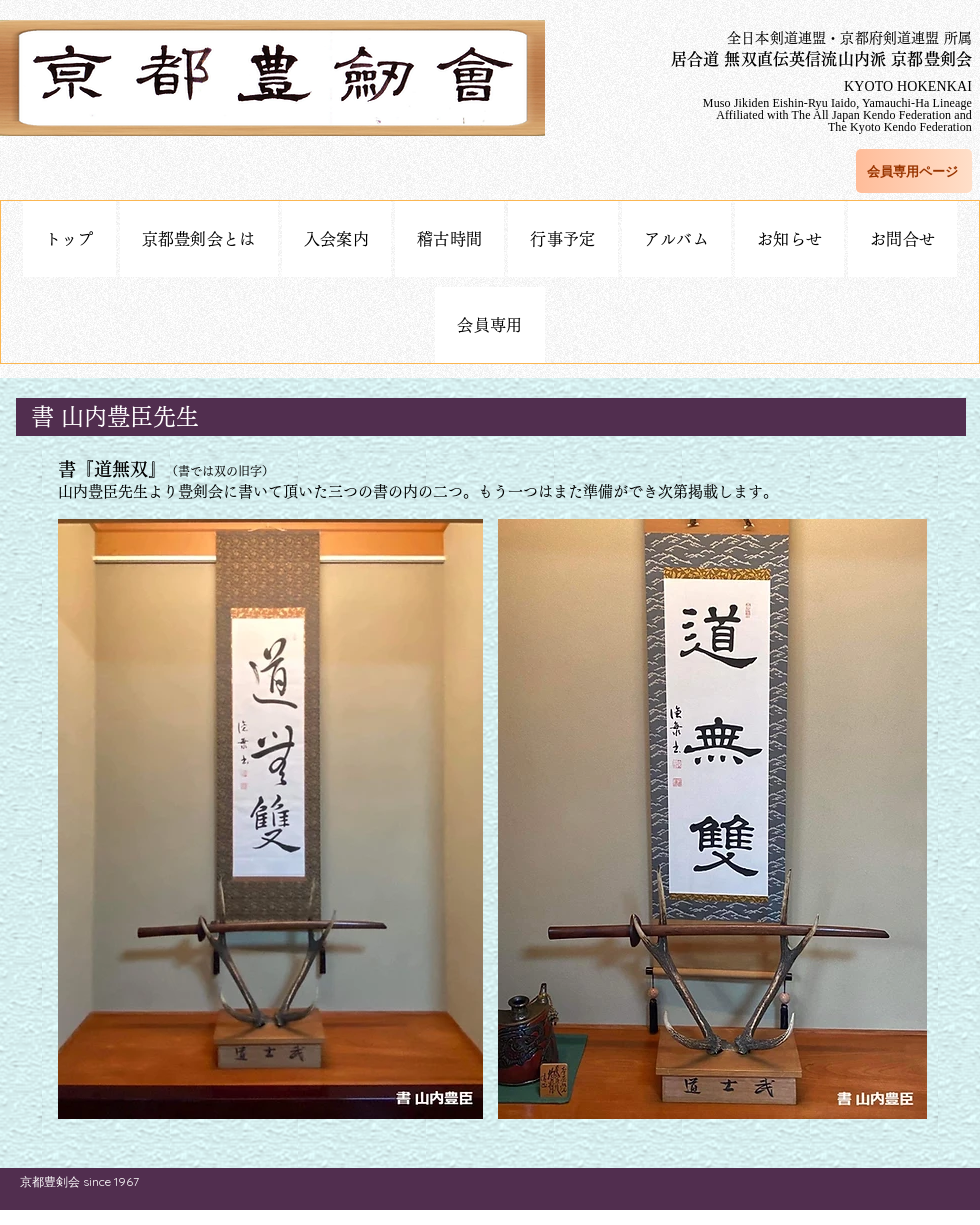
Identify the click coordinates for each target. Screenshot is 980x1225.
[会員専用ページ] (914, 171)
